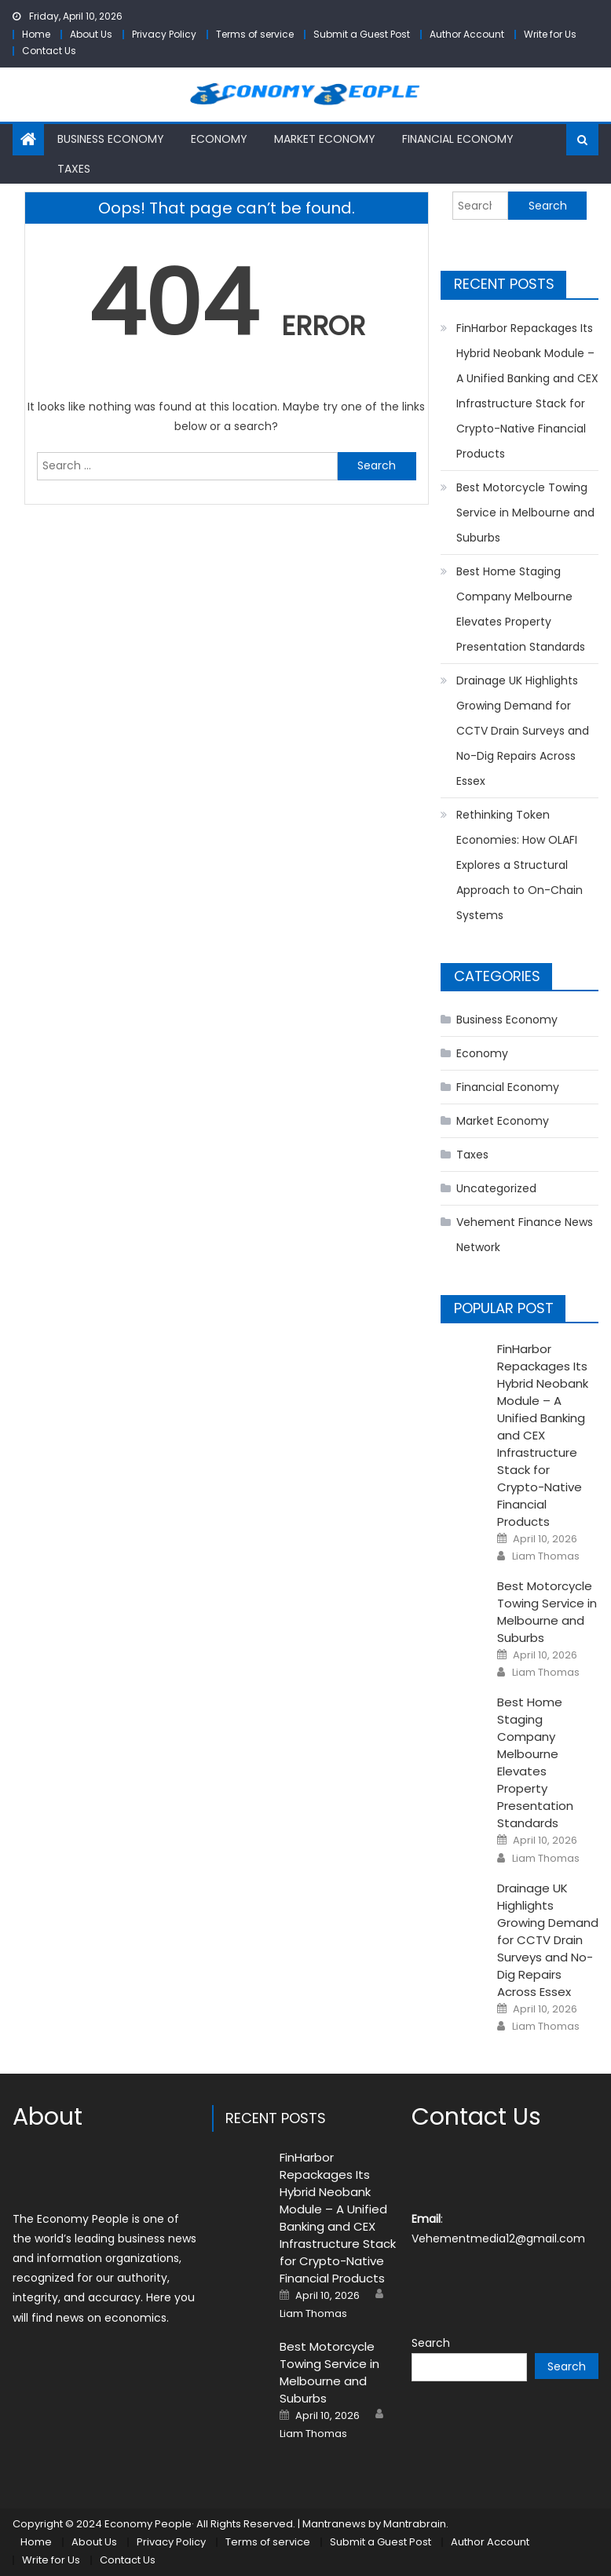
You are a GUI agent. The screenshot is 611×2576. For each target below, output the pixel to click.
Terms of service (255, 34)
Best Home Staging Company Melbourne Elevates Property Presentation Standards (520, 609)
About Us (91, 34)
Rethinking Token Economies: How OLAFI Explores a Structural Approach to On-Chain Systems (519, 865)
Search (431, 2343)
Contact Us (49, 50)
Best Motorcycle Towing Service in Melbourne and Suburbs (525, 512)
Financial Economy (458, 139)
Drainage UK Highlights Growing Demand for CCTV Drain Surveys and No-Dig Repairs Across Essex (522, 731)
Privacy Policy (164, 34)
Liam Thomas (546, 1556)
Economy (219, 139)
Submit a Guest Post (361, 34)
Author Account (467, 34)
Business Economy (110, 139)
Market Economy (324, 139)
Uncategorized (496, 1188)
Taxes (73, 169)
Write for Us (550, 34)
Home (36, 34)
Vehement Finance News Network (524, 1234)
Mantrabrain (414, 2523)
